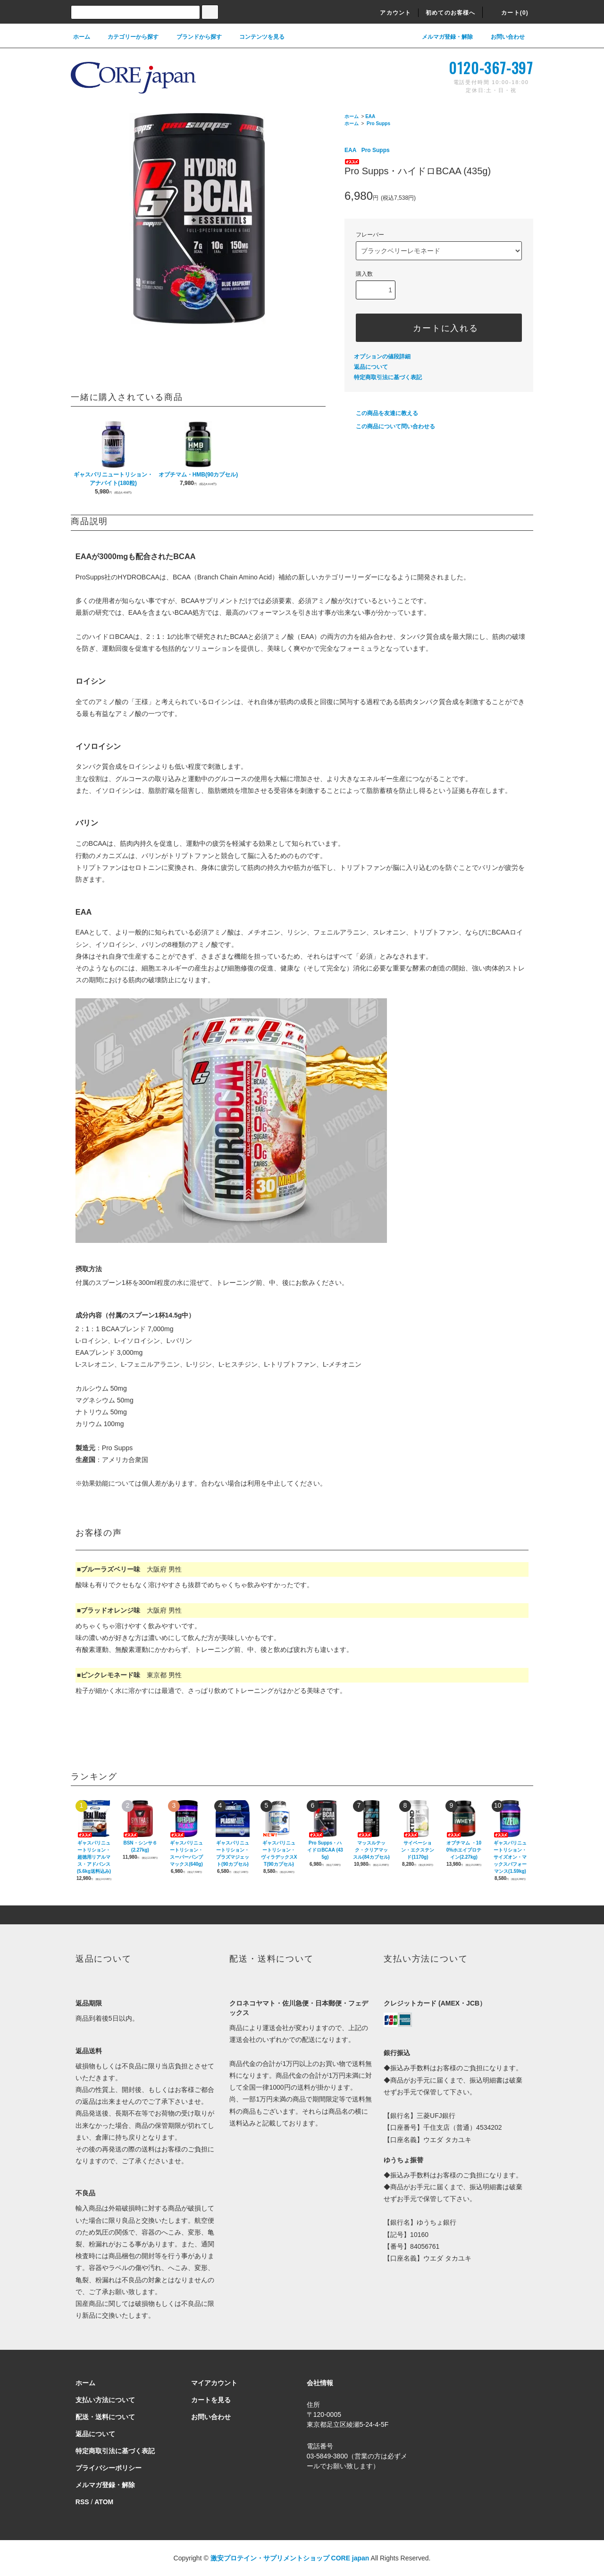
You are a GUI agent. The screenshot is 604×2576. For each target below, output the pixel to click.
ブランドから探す (193, 37)
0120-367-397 (491, 67)
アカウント (390, 12)
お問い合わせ (502, 37)
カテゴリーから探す (127, 37)
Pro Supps (377, 123)
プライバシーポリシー (109, 2468)
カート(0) (509, 12)
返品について (371, 367)
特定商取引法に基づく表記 (388, 377)
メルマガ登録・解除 (442, 37)
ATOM (103, 2502)
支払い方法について (105, 2400)
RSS (82, 2502)
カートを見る (211, 2400)
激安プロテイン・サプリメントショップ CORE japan (289, 2558)
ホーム (81, 37)
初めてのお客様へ (451, 12)
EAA (370, 116)
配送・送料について (105, 2417)
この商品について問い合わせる (389, 426)
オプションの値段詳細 (382, 356)
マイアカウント (214, 2383)
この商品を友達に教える (381, 413)
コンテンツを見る (256, 37)
